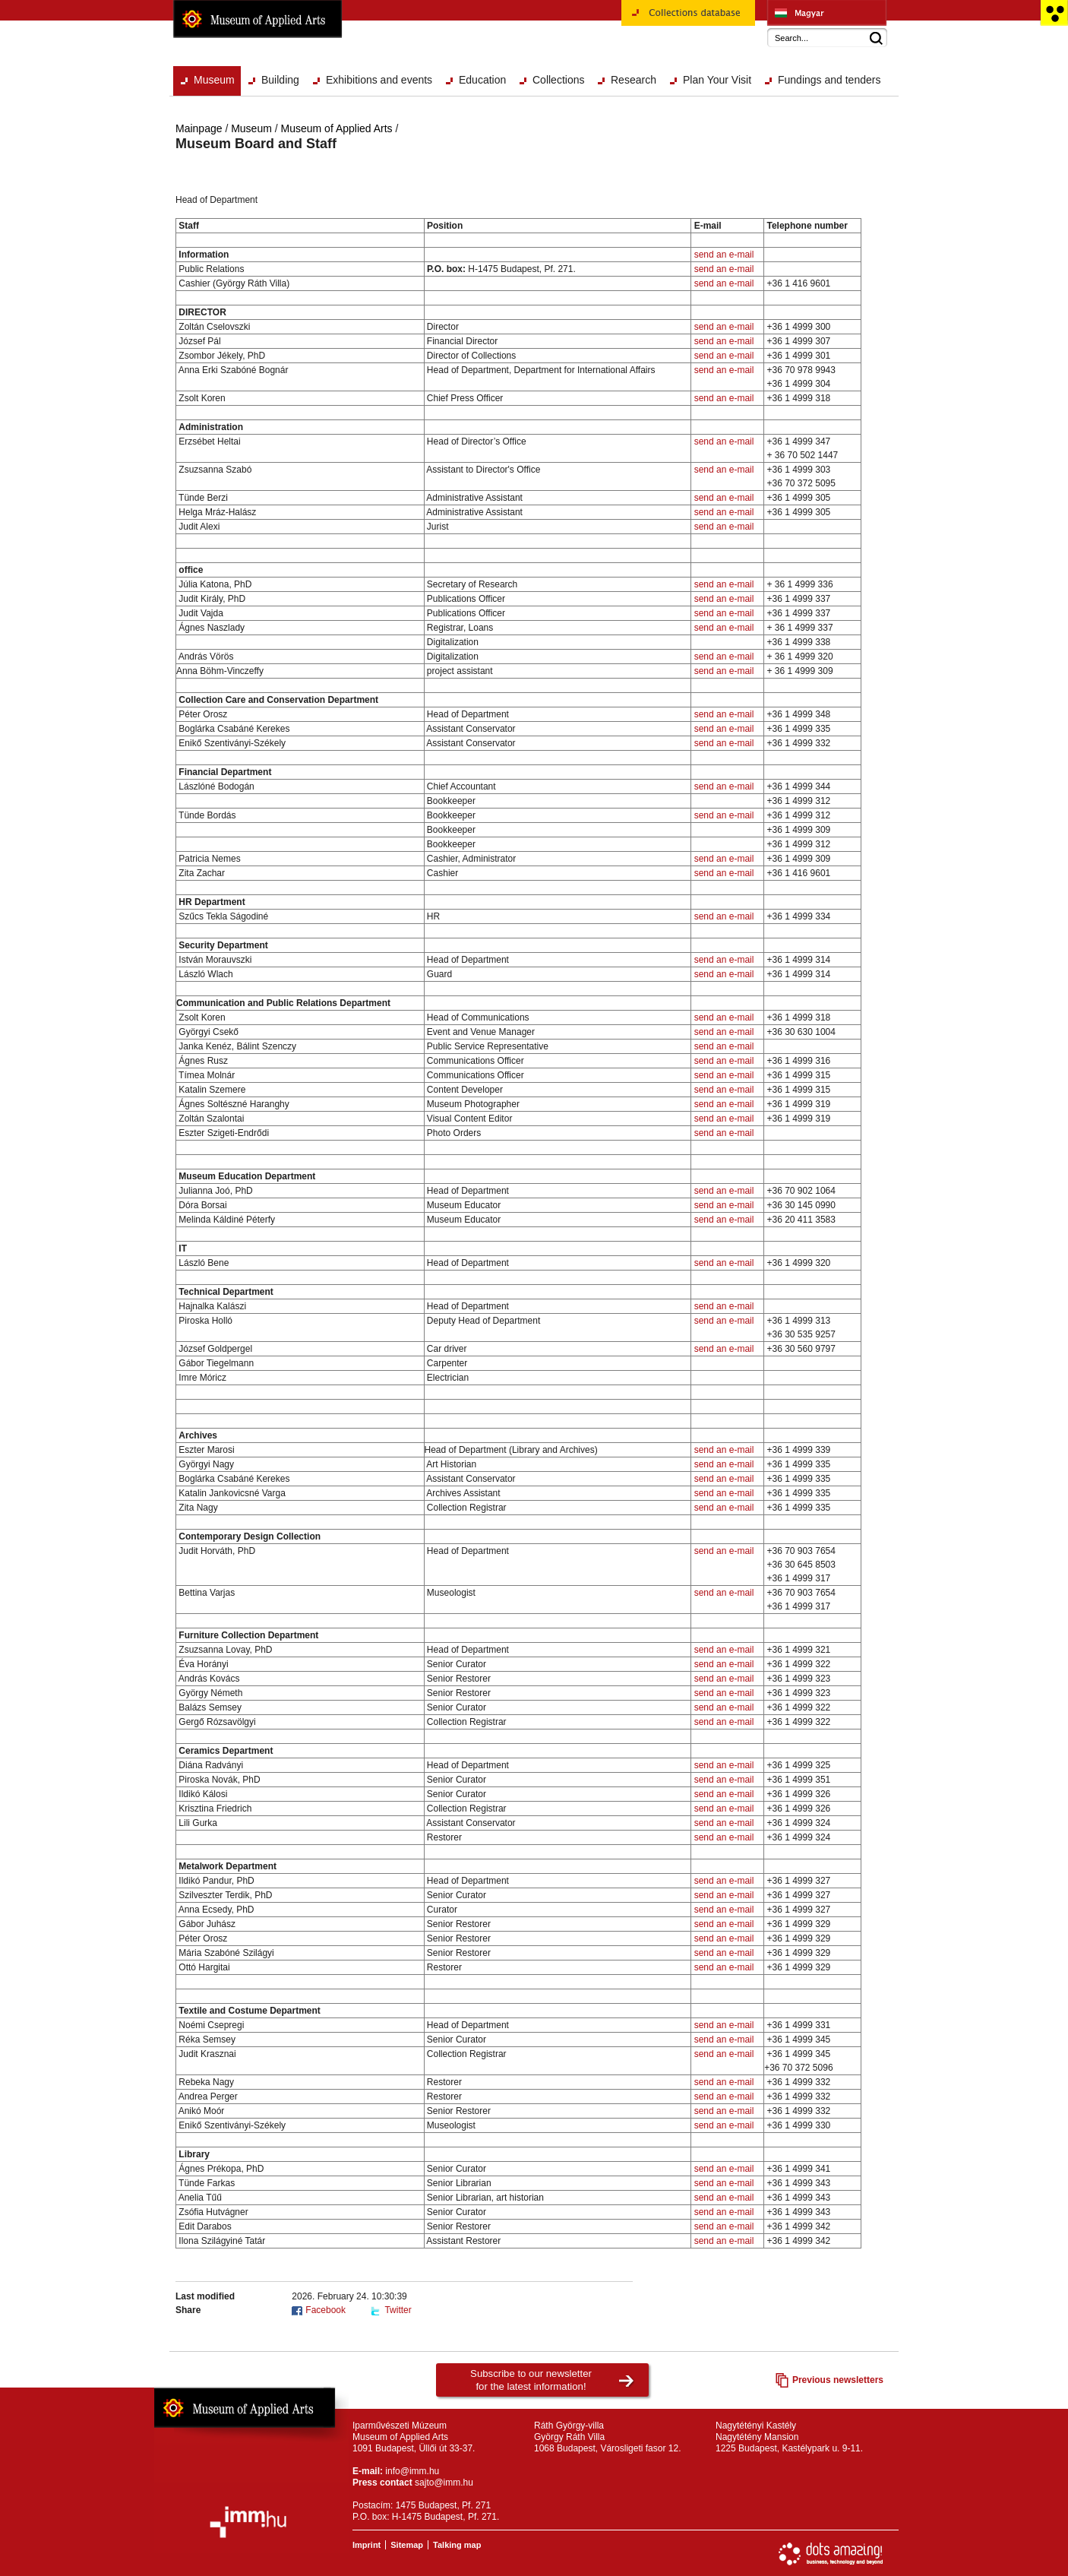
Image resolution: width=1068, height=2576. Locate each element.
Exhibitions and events (379, 80)
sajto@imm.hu (444, 2482)
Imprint (366, 2544)
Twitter (397, 2310)
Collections (558, 80)
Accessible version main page (1054, 13)
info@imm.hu (412, 2471)
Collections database (688, 18)
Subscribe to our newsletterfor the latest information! (531, 2380)
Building (280, 80)
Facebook (325, 2310)
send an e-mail (724, 254)
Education (482, 80)
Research (633, 80)
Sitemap (406, 2544)
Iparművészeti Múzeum (826, 13)
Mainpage (199, 128)
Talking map (457, 2544)
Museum (214, 80)
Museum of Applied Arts (257, 19)
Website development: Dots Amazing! (831, 2554)
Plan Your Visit (717, 80)
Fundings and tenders (829, 80)
